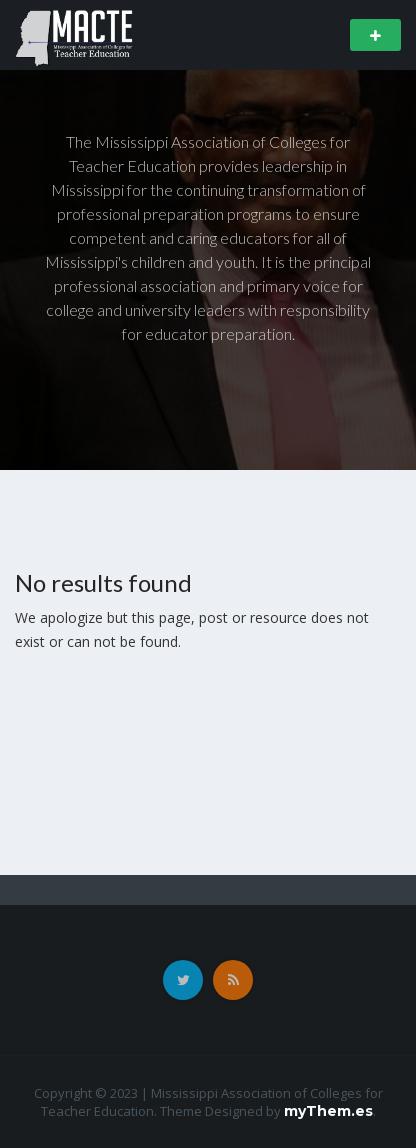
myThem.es (328, 1111)
